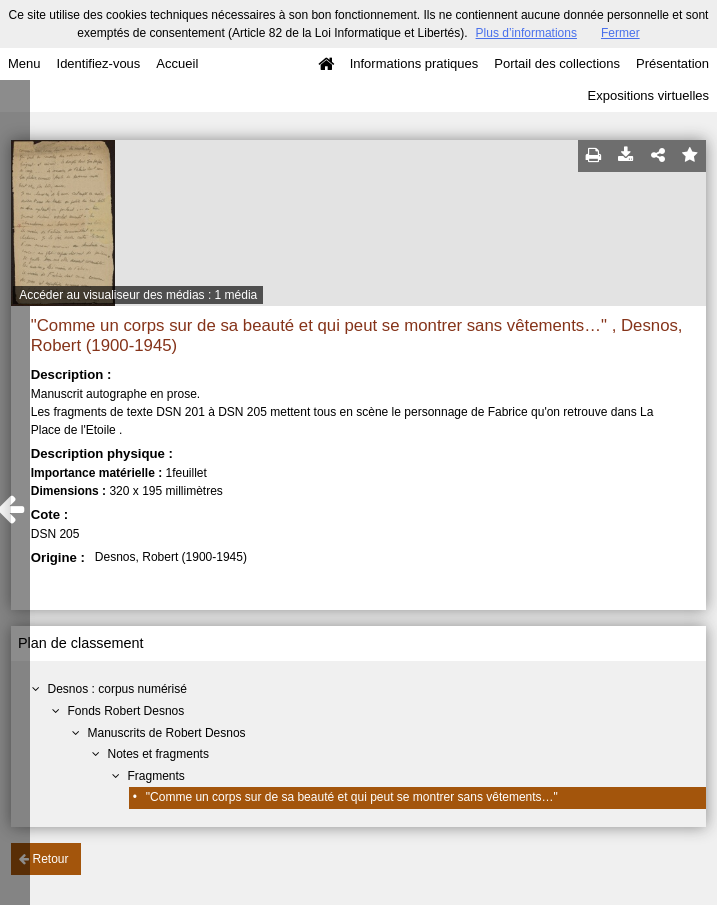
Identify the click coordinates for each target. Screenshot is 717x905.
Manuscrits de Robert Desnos (167, 733)
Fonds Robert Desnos (126, 711)
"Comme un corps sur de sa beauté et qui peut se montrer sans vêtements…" (352, 797)
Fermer (620, 33)
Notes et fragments (158, 754)
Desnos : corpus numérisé (117, 689)
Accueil (177, 63)
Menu (24, 63)
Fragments (156, 776)
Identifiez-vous (99, 63)
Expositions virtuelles (648, 95)
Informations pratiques (414, 63)
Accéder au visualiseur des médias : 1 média (138, 295)
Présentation (672, 63)
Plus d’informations (526, 33)
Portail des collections (557, 63)
